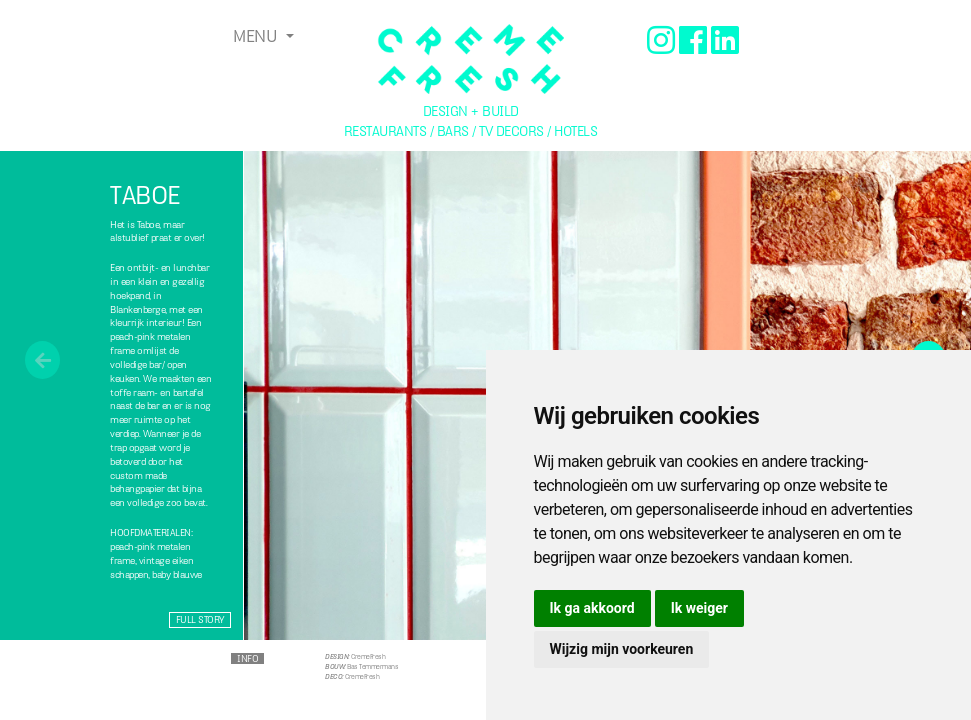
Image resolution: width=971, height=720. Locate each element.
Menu (257, 36)
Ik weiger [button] (699, 608)
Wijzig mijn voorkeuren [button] (622, 649)
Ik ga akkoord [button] (592, 608)
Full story (200, 619)
